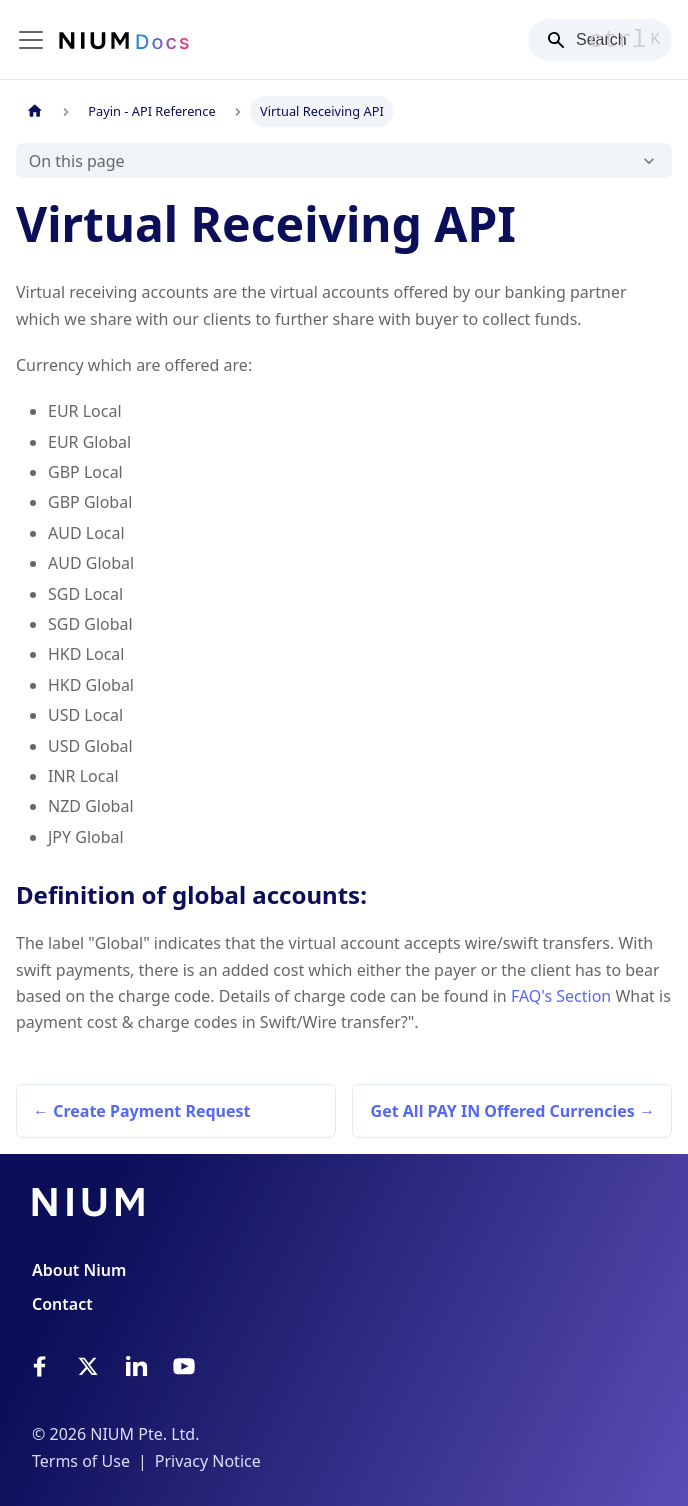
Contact (62, 1304)
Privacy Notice (208, 1461)
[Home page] (35, 111)
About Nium (79, 1270)
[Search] (600, 40)
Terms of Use (81, 1461)
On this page (77, 161)
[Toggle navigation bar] (31, 40)
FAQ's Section (561, 996)
